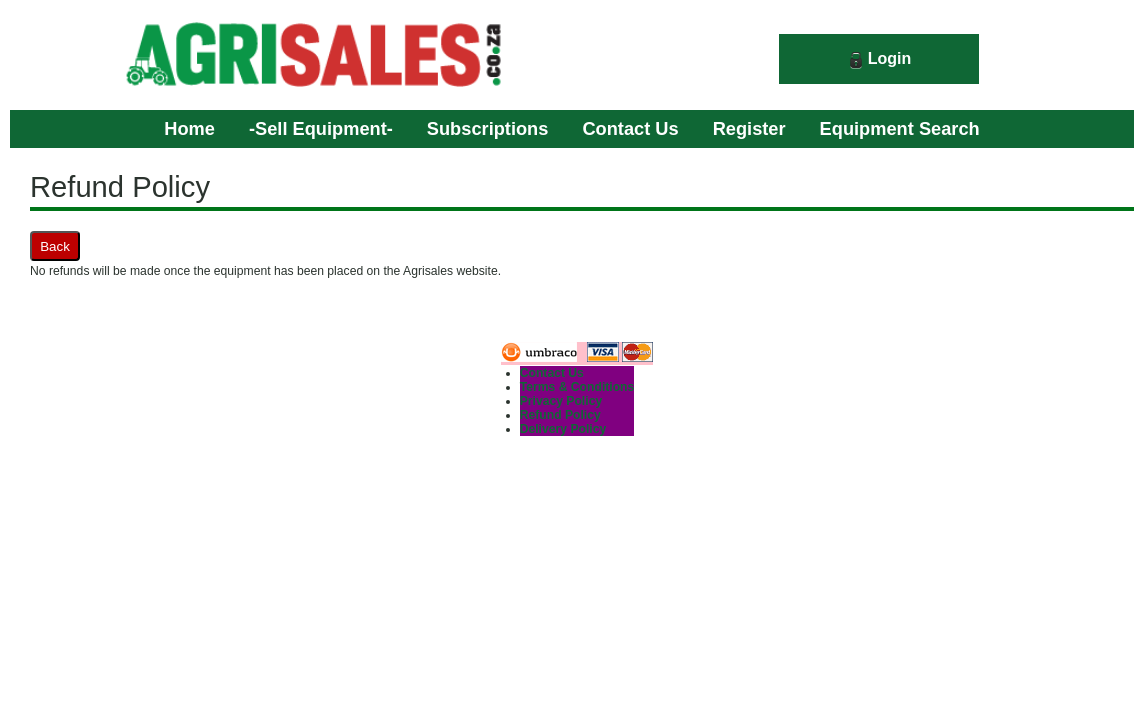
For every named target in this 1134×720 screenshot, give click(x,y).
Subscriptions (488, 128)
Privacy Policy (561, 401)
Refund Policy (560, 415)
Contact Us (630, 128)
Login (890, 58)
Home (189, 128)
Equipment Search (900, 128)
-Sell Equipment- (321, 128)
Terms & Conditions (577, 387)
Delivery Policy (563, 429)
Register (749, 128)
